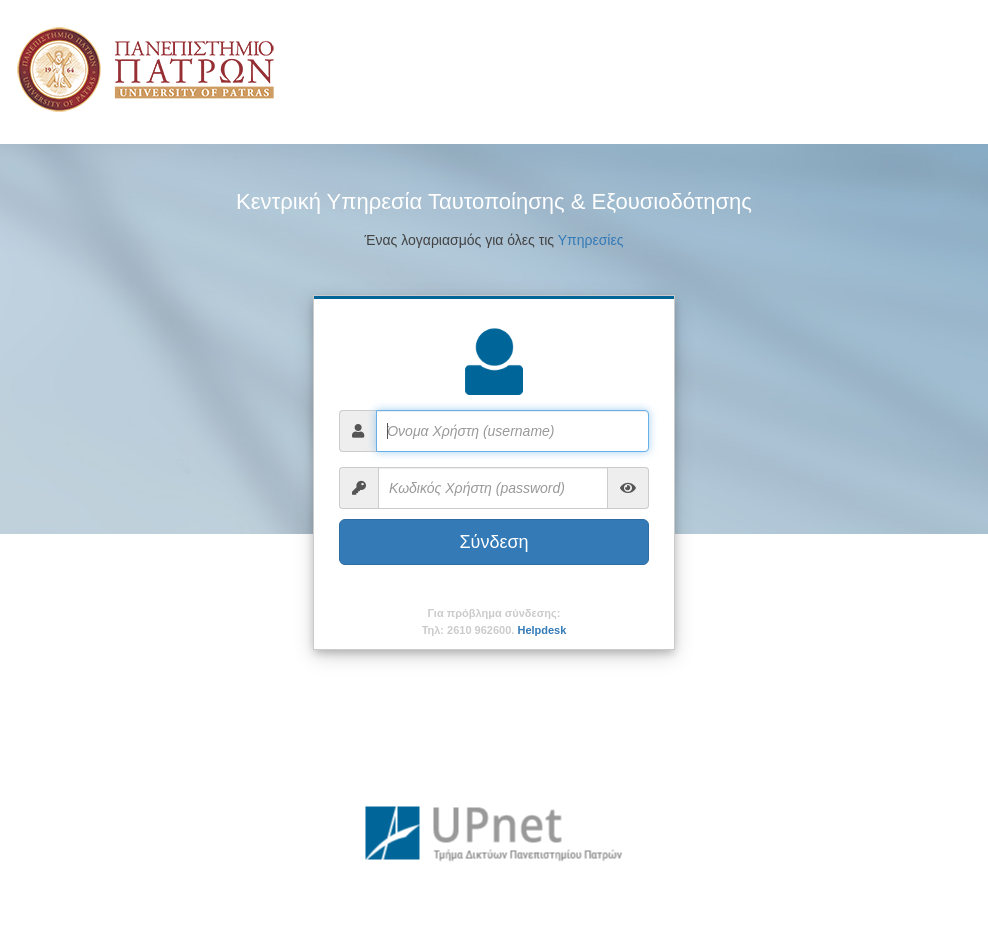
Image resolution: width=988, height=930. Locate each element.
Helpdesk (541, 630)
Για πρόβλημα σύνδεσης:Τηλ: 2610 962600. (494, 621)
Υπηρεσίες (591, 240)
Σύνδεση (493, 542)
